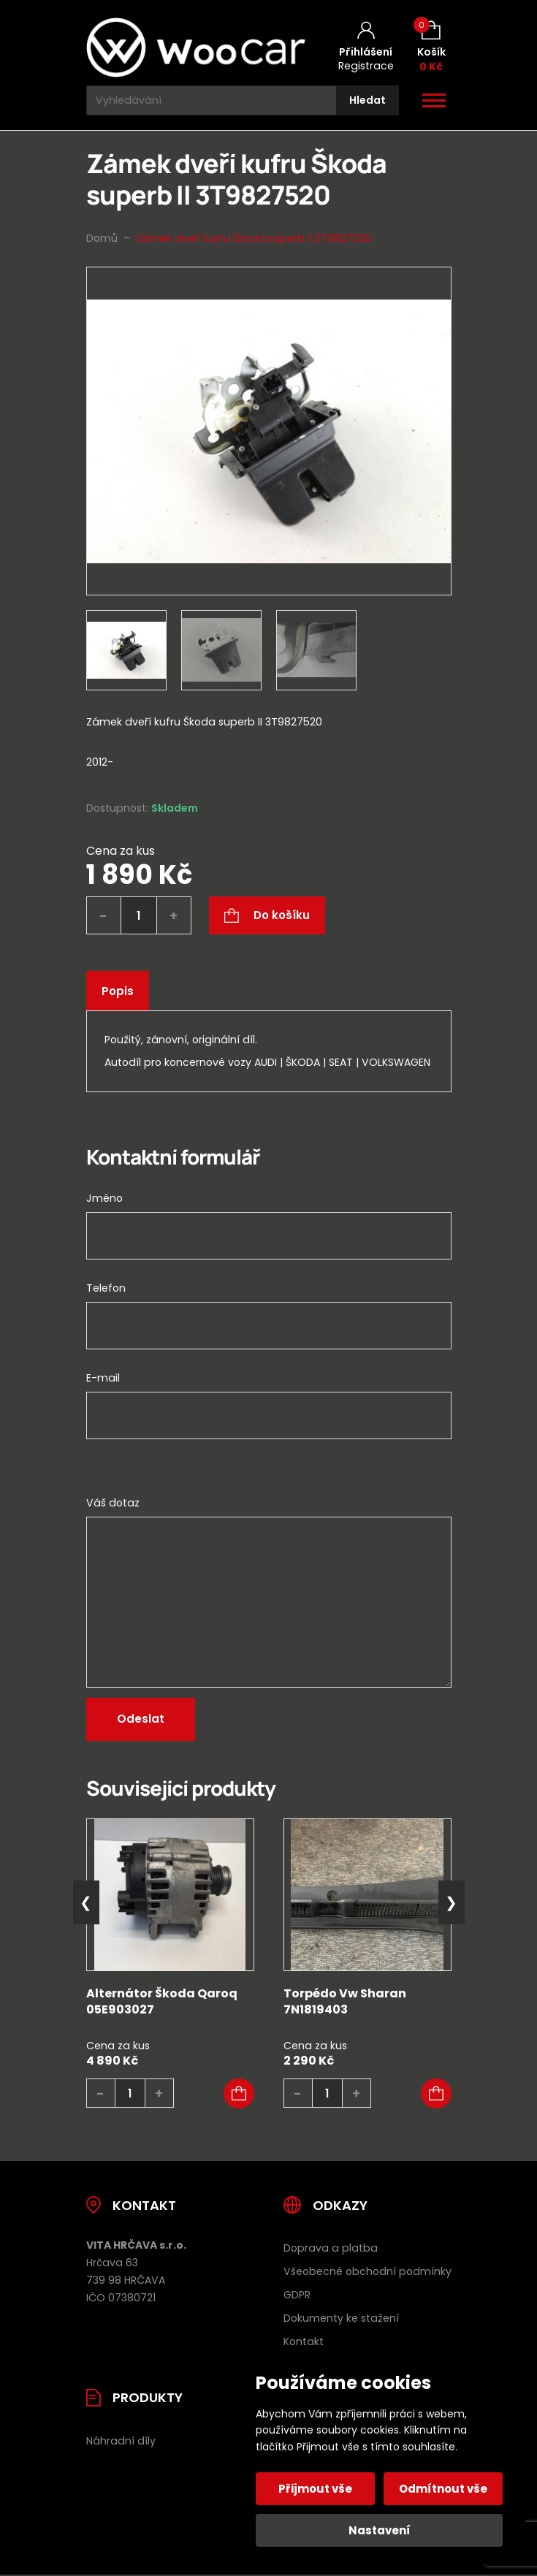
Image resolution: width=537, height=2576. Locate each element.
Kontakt (303, 2341)
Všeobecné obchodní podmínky (367, 2271)
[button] (239, 2093)
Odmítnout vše (443, 2488)
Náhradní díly (121, 2441)
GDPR (297, 2294)
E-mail (103, 1378)
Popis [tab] (118, 991)
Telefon (106, 1288)
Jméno (104, 1198)
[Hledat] (367, 100)
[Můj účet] (366, 47)
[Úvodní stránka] (195, 47)
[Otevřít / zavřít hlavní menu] (434, 100)
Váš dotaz (113, 1502)
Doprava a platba (330, 2248)
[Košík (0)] (431, 47)
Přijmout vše (316, 2488)
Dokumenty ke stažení (341, 2318)
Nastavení (380, 2530)
